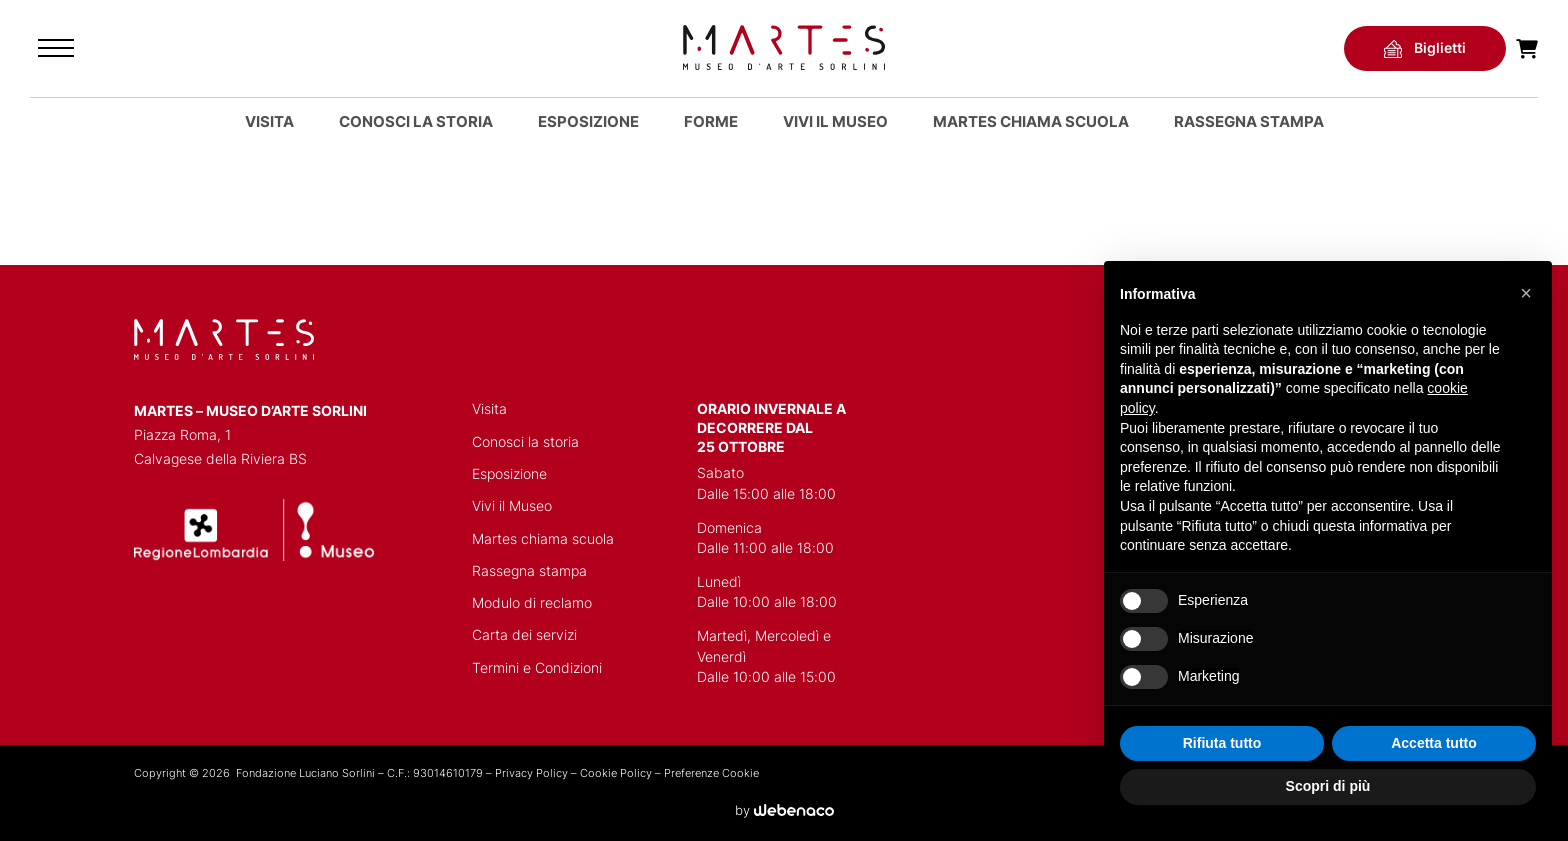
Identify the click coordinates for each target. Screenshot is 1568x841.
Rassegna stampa (1249, 121)
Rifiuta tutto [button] (1222, 743)
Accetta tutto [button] (1434, 743)
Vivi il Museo (835, 121)
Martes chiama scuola (543, 539)
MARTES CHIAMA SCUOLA (1031, 121)
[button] (1526, 293)
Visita (269, 121)
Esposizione (588, 121)
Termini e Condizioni (537, 668)
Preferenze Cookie (711, 773)
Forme (711, 121)
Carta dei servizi (524, 635)
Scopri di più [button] (1328, 786)
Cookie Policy (616, 773)
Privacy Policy (531, 773)
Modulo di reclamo (532, 603)
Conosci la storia (416, 121)
